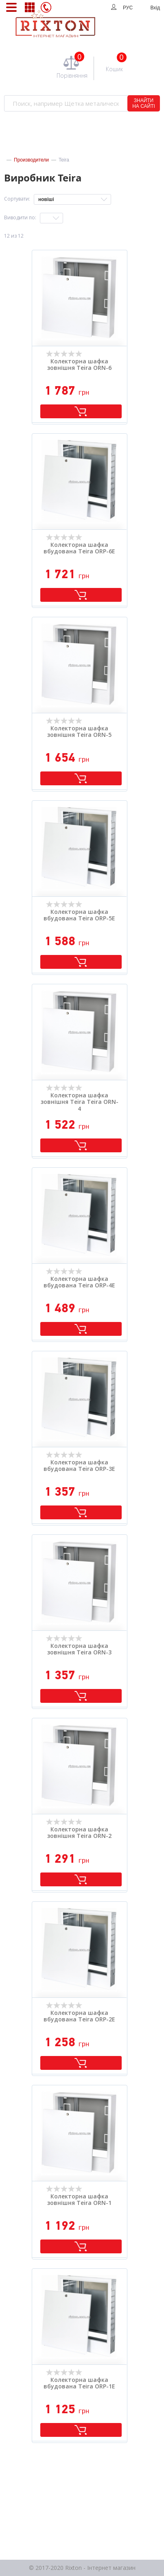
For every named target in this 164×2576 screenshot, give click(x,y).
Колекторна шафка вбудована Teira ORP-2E (79, 2016)
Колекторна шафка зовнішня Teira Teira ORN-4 (79, 1102)
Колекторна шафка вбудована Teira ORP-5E (79, 915)
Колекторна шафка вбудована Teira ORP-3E (79, 1466)
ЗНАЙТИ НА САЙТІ (143, 103)
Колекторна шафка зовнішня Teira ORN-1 (79, 2200)
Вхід (155, 8)
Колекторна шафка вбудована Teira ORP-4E (79, 1282)
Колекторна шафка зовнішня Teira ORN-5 (79, 732)
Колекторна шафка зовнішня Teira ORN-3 (79, 1649)
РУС (128, 8)
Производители (31, 160)
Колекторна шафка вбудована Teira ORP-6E (79, 548)
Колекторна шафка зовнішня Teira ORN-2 (79, 1833)
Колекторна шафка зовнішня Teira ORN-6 (79, 365)
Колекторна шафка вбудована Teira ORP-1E (79, 2383)
